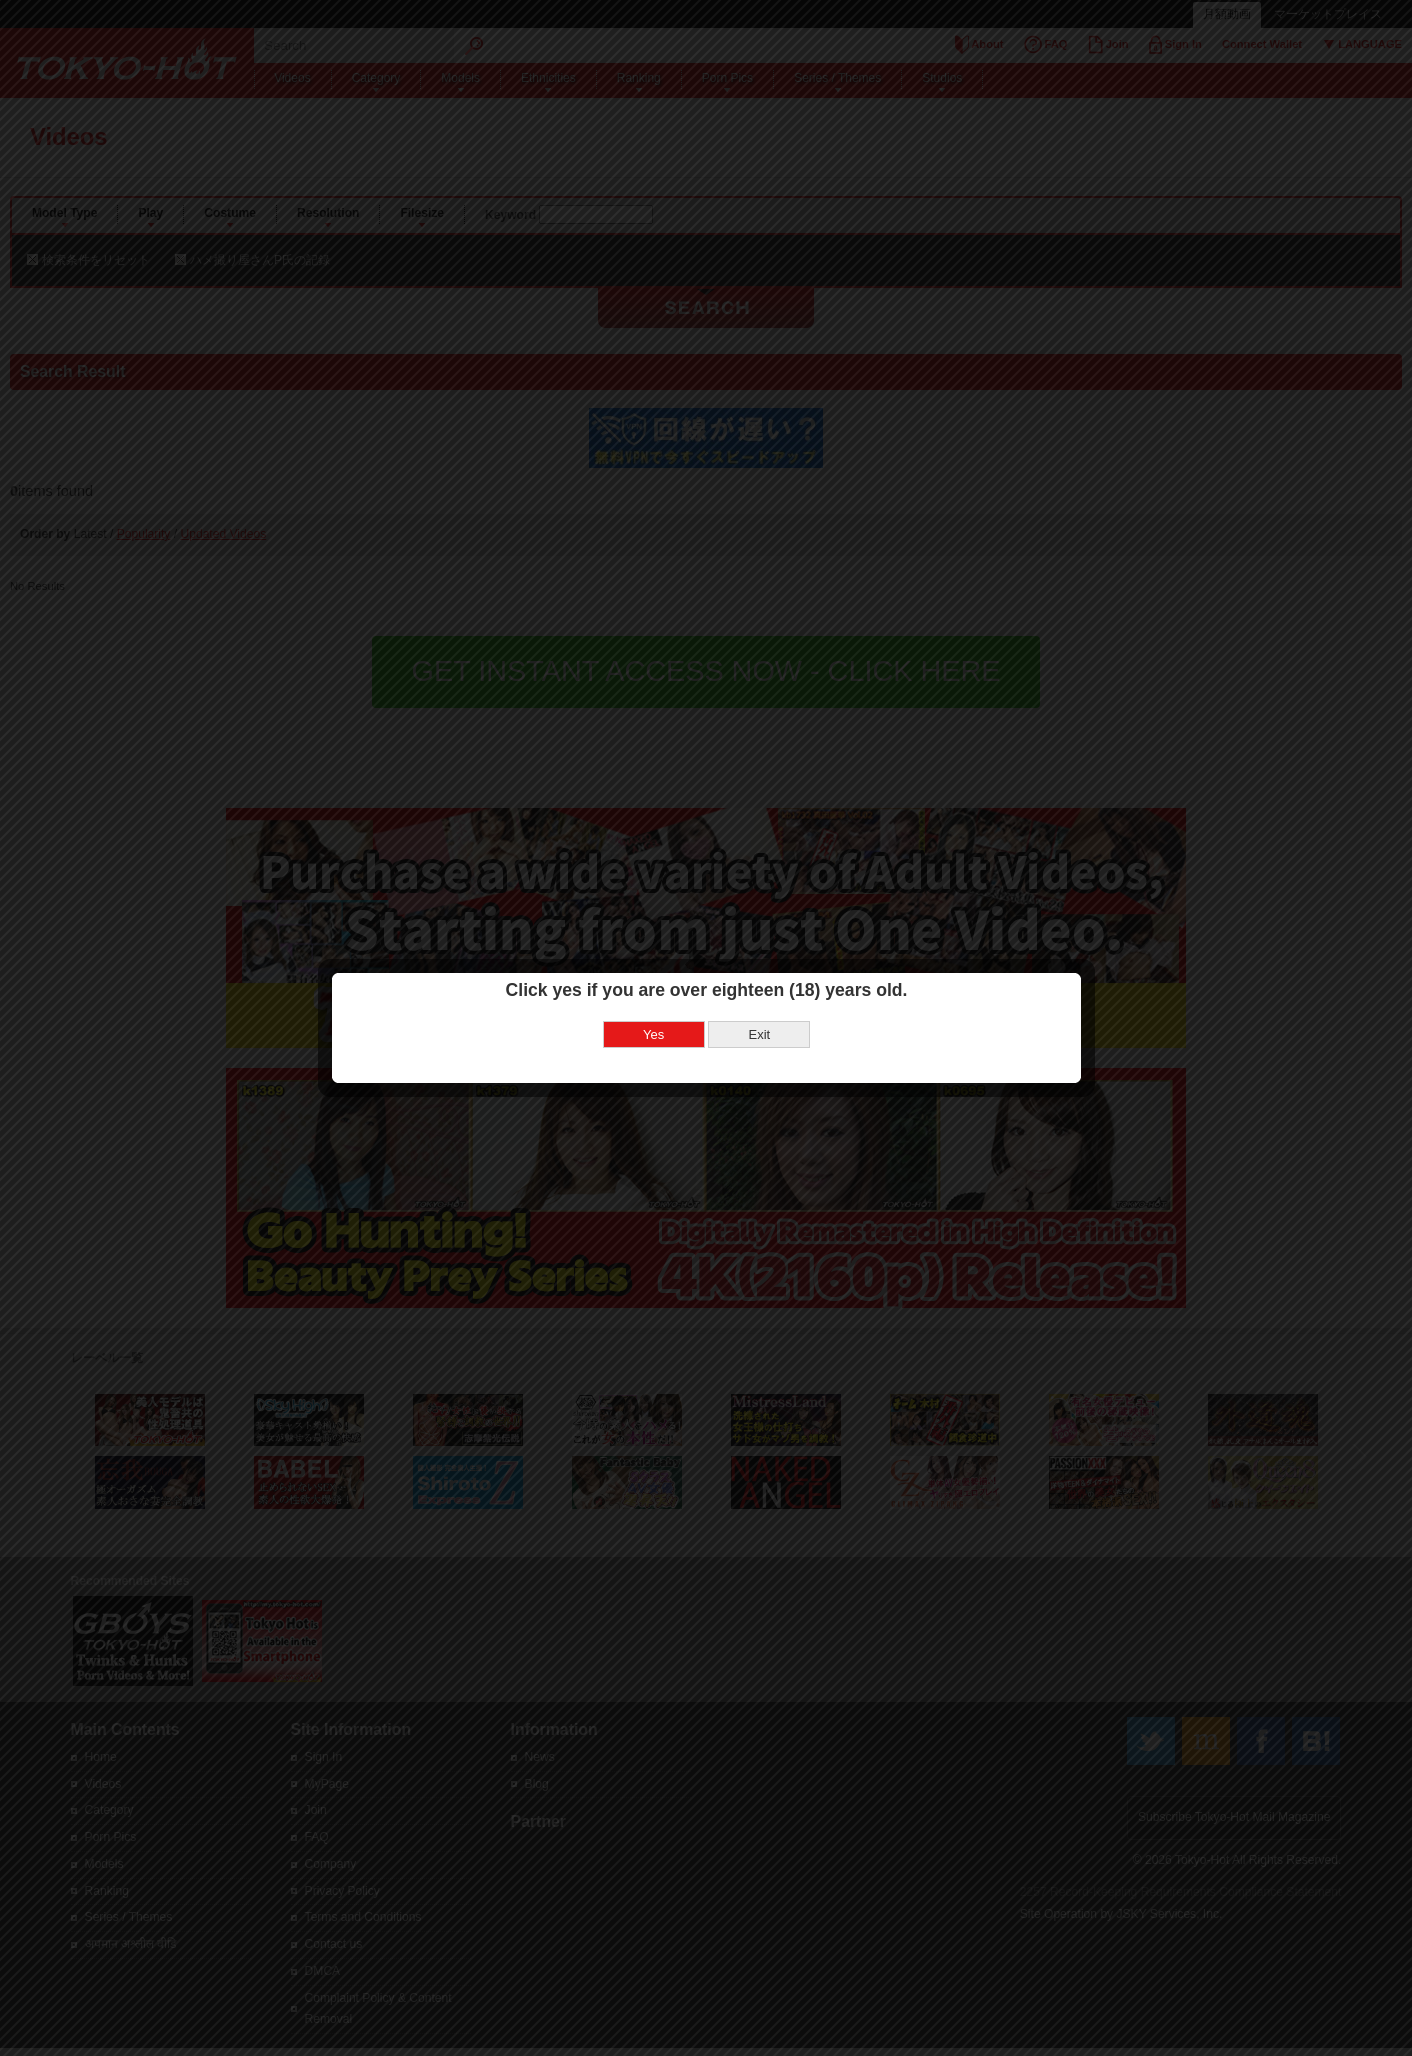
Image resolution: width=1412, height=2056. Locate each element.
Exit (759, 979)
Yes (653, 979)
